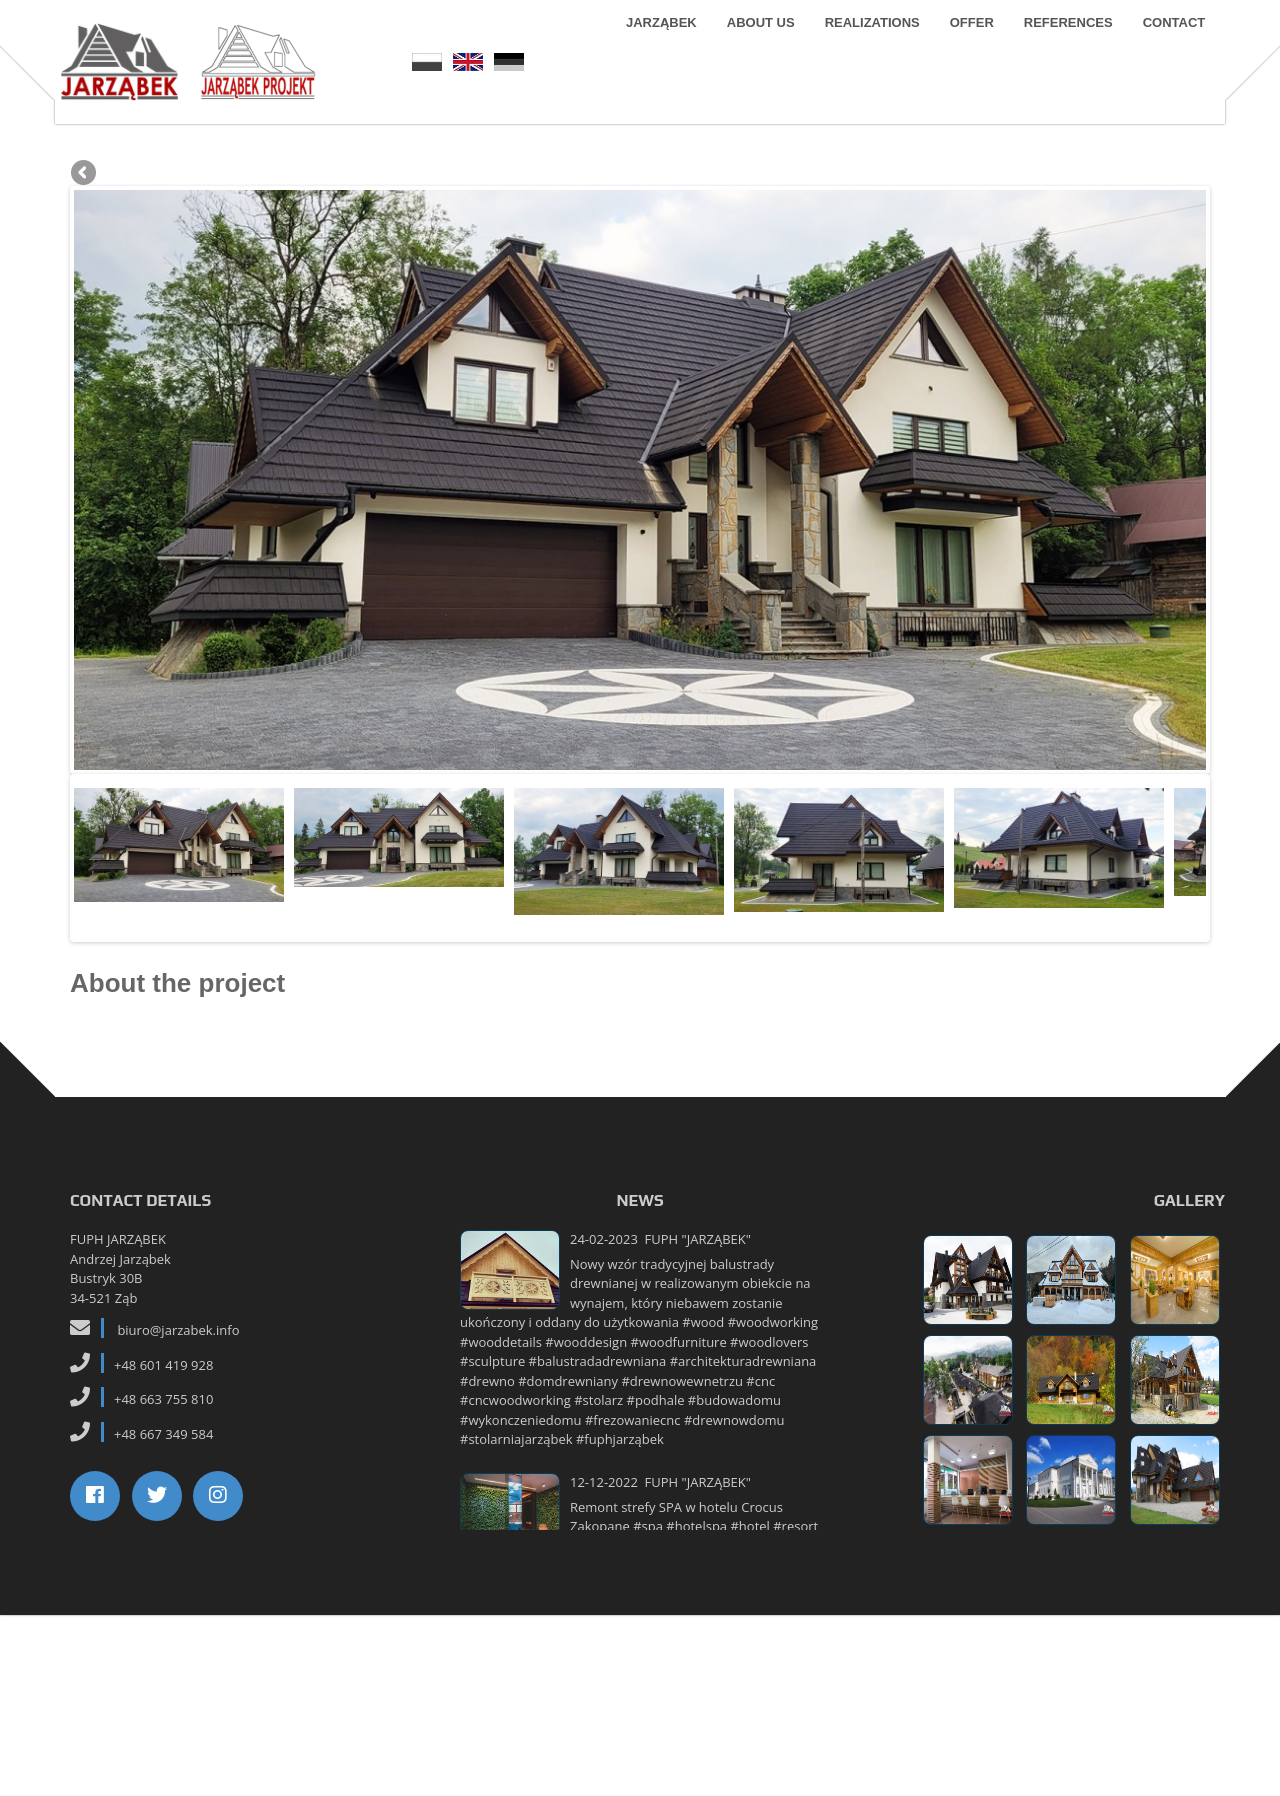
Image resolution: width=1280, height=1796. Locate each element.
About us (751, 49)
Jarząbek (651, 49)
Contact (1163, 49)
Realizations (861, 49)
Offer (961, 49)
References (1058, 49)
